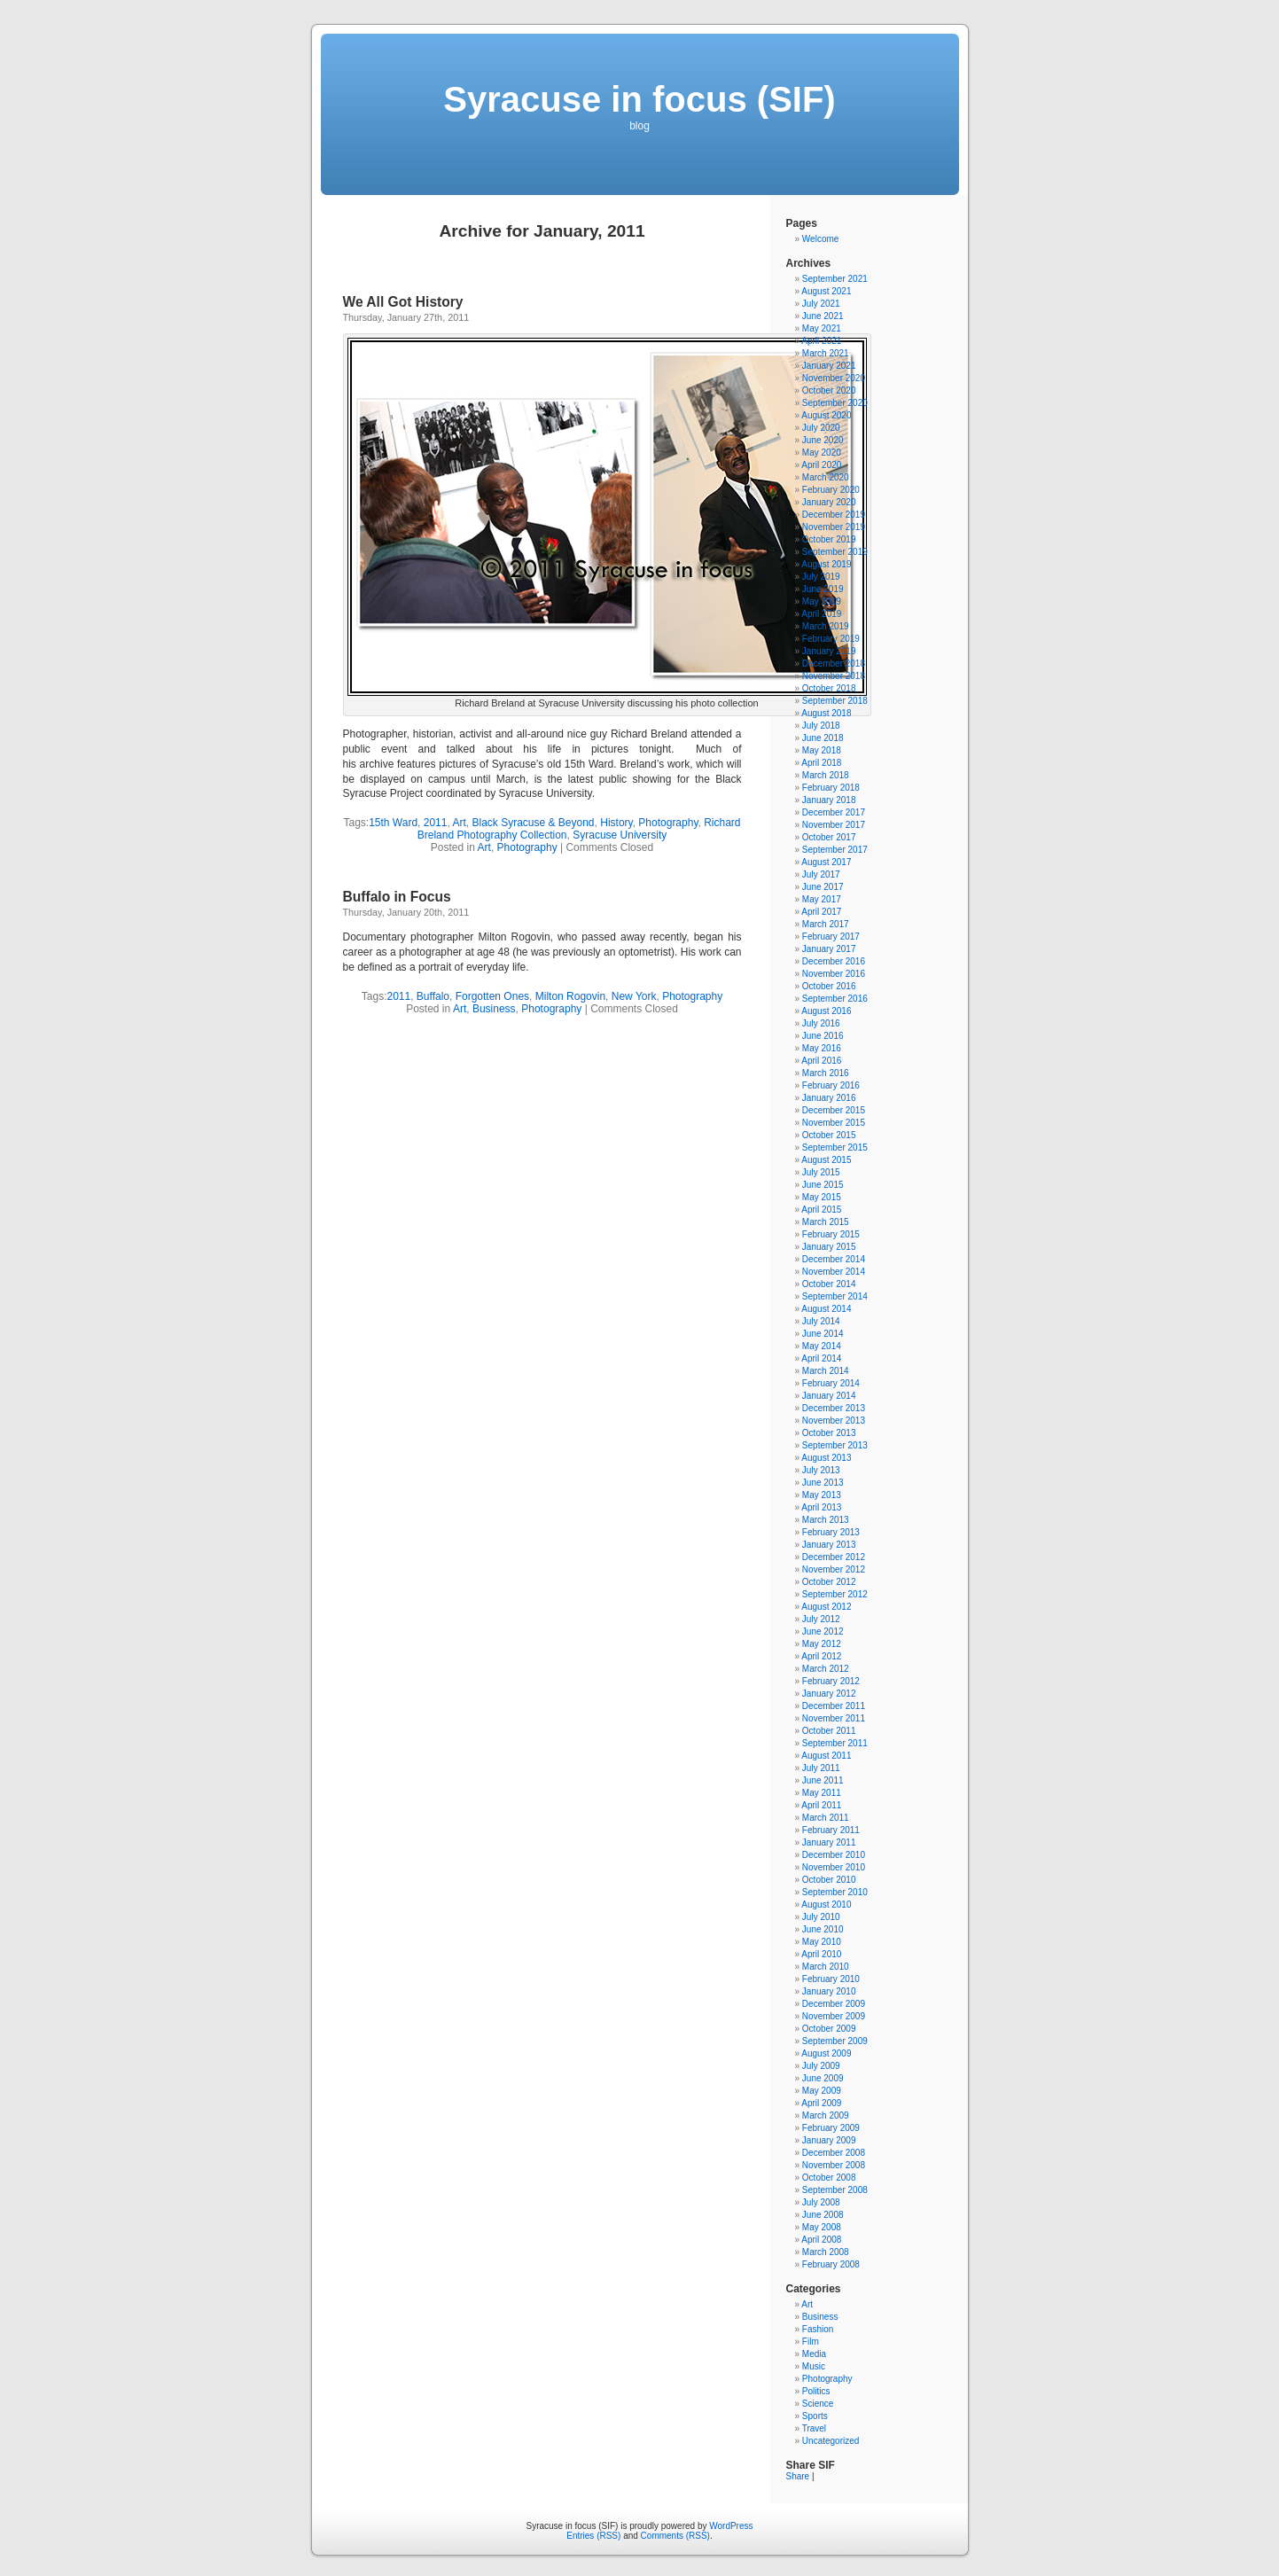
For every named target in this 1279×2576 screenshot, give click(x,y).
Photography (668, 822)
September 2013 (835, 1445)
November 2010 (833, 1867)
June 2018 (823, 738)
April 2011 (821, 1805)
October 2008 (829, 2177)
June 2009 (823, 2078)
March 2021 (825, 353)
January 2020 (829, 502)
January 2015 (829, 1247)
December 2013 (833, 1408)
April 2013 (821, 1507)
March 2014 (825, 1371)
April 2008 (821, 2239)
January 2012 (829, 1693)
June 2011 (823, 1780)
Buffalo (433, 996)
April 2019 (821, 614)
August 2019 (826, 564)
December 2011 (833, 1706)
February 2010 (831, 1979)
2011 (436, 822)
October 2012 (829, 1582)
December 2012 (833, 1557)
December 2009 (833, 2004)
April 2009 (821, 2103)
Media (814, 2354)
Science (818, 2403)
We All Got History (403, 301)
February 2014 (831, 1383)
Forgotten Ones (492, 996)
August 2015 (826, 1160)
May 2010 (821, 1942)
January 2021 (829, 366)
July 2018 (821, 725)
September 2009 (835, 2041)
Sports (815, 2416)
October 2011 (829, 1731)
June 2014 (823, 1334)
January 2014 (829, 1396)
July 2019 (821, 577)
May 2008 (821, 2227)
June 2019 (823, 589)
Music (813, 2366)
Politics (816, 2391)
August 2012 (826, 1607)
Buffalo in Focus (397, 896)
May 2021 (821, 328)
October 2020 (829, 390)
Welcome (820, 239)
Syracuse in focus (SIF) (639, 99)
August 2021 (826, 291)
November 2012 (833, 1569)
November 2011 (833, 1718)
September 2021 (835, 279)
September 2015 (835, 1147)
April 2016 (821, 1061)
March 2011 (825, 1818)
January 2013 (829, 1545)
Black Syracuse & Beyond (533, 822)
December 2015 (833, 1110)
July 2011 (821, 1768)
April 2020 (821, 465)
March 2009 (825, 2115)
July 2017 (821, 874)
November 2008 (833, 2165)
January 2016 (829, 1098)
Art (458, 822)
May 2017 (821, 899)
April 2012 (821, 1656)
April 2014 (821, 1358)
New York (634, 996)
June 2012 (823, 1631)
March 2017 (825, 924)
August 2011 (826, 1755)
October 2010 (829, 1880)
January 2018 (829, 800)
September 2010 (835, 1892)
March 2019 (825, 626)
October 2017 (829, 837)
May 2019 (821, 601)
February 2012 (831, 1681)
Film (810, 2341)
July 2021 (821, 303)
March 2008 (825, 2252)
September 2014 (835, 1296)
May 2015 (821, 1197)
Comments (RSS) (675, 2536)
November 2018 (833, 676)
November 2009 (833, 2016)
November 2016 (833, 974)
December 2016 (833, 961)
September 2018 (835, 701)
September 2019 (835, 552)
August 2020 (826, 415)
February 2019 (831, 639)
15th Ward (393, 822)
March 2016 (825, 1073)
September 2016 (835, 998)
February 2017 (831, 936)
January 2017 (829, 949)
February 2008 (831, 2264)
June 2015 (823, 1185)
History (616, 822)
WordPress (731, 2526)
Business (494, 1009)
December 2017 (833, 812)
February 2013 (831, 1532)
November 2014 (833, 1271)
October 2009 (829, 2028)
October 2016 (829, 986)
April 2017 (821, 912)
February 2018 (831, 787)
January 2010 (829, 1991)
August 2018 (826, 713)
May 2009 (821, 2091)
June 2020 (823, 440)
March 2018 (825, 775)
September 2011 (835, 1743)
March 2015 (825, 1222)
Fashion (818, 2329)
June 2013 (823, 1482)
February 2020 (831, 490)
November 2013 (833, 1420)
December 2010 (833, 1855)
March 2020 (825, 477)
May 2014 (821, 1346)
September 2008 (835, 2190)
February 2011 (831, 1830)
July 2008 (821, 2202)
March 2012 (825, 1669)
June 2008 (823, 2215)
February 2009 (831, 2128)
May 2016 (821, 1048)
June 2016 (823, 1036)
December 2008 (833, 2153)
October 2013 (829, 1433)
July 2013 (821, 1470)
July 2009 (821, 2066)
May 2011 (821, 1793)
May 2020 (821, 452)
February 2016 (831, 1085)
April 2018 (821, 763)
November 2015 (833, 1123)
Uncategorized (830, 2441)
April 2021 (821, 341)
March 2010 (825, 1966)
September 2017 (835, 850)
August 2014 (826, 1309)
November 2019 (833, 527)
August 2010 (826, 1904)
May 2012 (821, 1644)
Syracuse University (620, 835)
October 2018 (829, 688)
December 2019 (833, 514)
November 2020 (833, 378)
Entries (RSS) (593, 2536)
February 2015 (831, 1234)
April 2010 (821, 1954)
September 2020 (835, 403)
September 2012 (835, 1594)
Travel (814, 2428)
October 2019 (829, 539)
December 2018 (833, 663)
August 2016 (826, 1011)
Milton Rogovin (570, 996)
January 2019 (829, 651)
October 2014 (829, 1284)
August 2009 (826, 2053)
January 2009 (829, 2140)
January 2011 (829, 1842)
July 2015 (821, 1172)
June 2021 (823, 316)
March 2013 (825, 1520)
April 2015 (821, 1209)
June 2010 (823, 1929)
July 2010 (821, 1917)
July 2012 (821, 1619)
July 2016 (821, 1023)
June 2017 (823, 887)
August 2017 (826, 862)
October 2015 (829, 1135)
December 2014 (833, 1259)
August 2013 (826, 1458)
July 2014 (821, 1321)
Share (798, 2476)
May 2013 (821, 1495)
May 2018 (821, 750)
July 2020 (821, 428)
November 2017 (833, 825)
